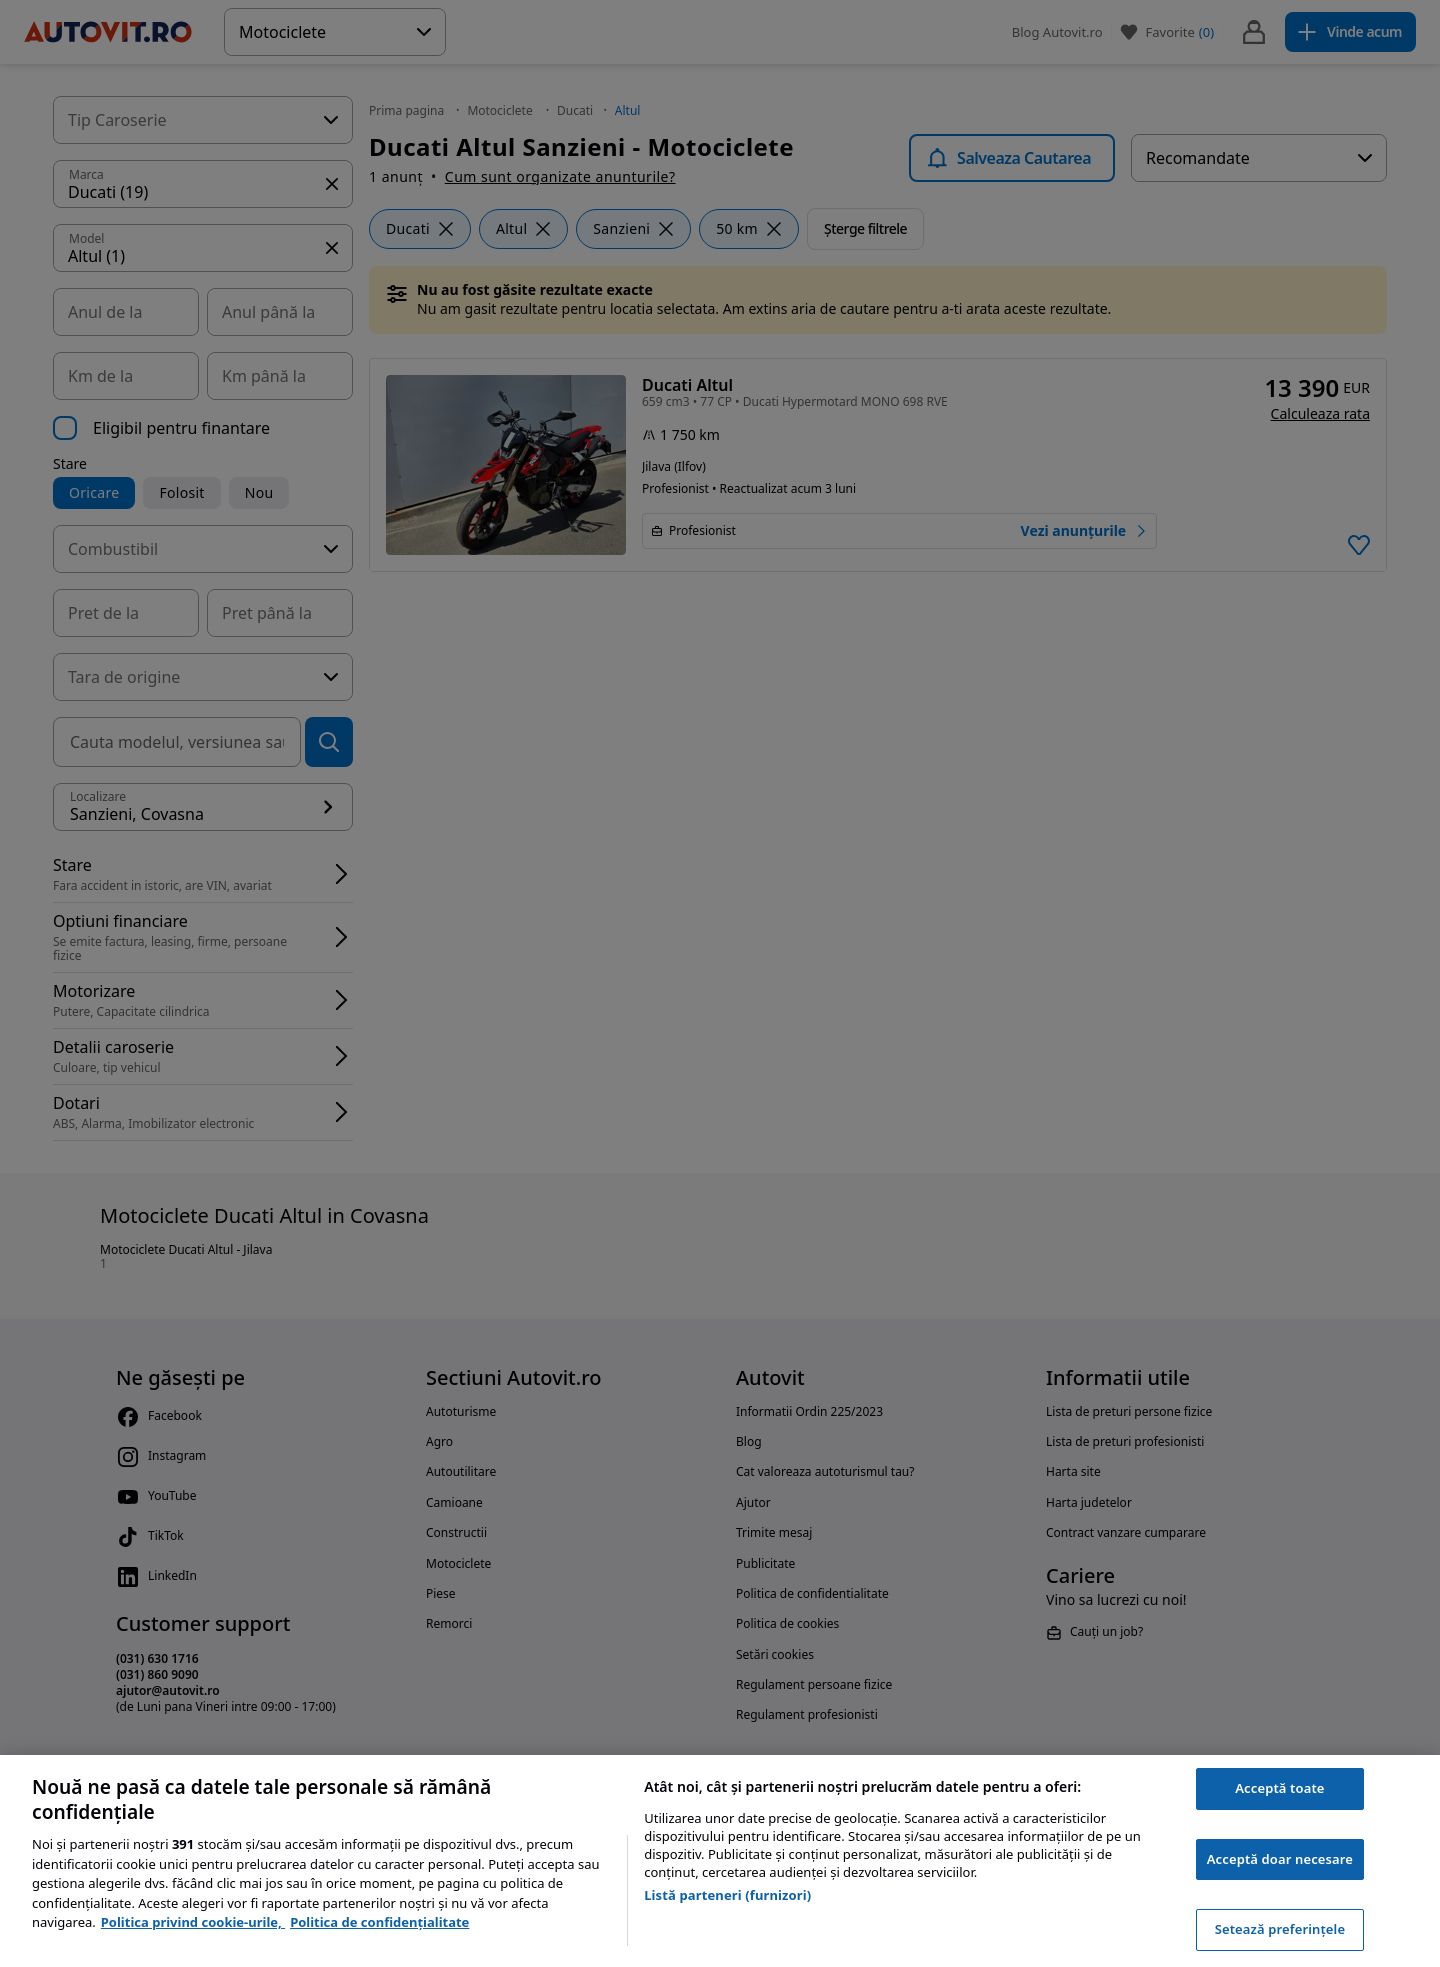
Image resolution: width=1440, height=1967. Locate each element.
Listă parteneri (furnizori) (727, 1895)
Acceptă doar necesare (1280, 1859)
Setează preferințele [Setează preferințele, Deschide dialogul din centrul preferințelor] (1280, 1929)
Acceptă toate (1279, 1788)
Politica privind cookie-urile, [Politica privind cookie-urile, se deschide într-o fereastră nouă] (193, 1922)
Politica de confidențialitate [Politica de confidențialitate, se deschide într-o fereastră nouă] (379, 1922)
